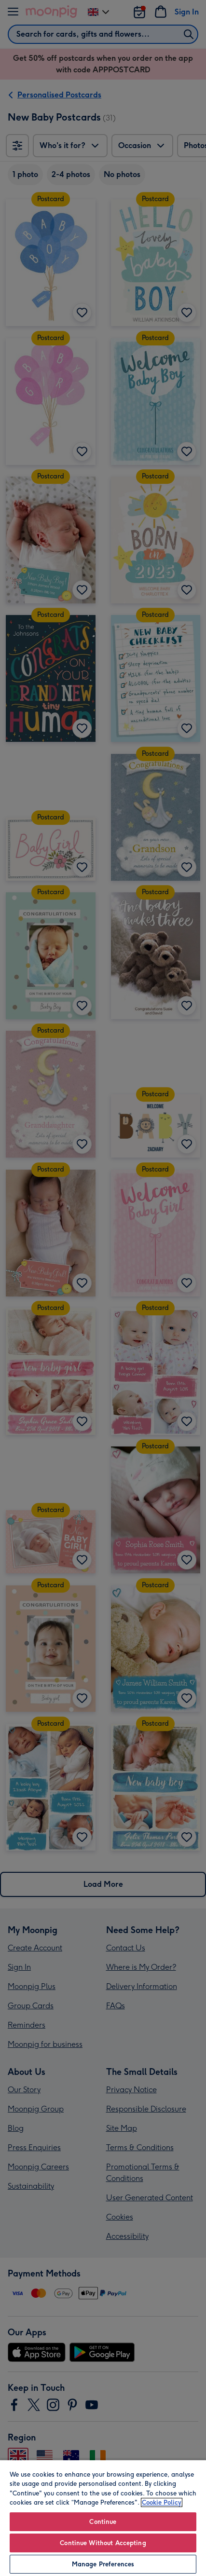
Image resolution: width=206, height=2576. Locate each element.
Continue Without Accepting (103, 2543)
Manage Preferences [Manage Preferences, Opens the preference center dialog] (103, 2564)
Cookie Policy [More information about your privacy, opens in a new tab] (161, 2502)
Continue (102, 2521)
